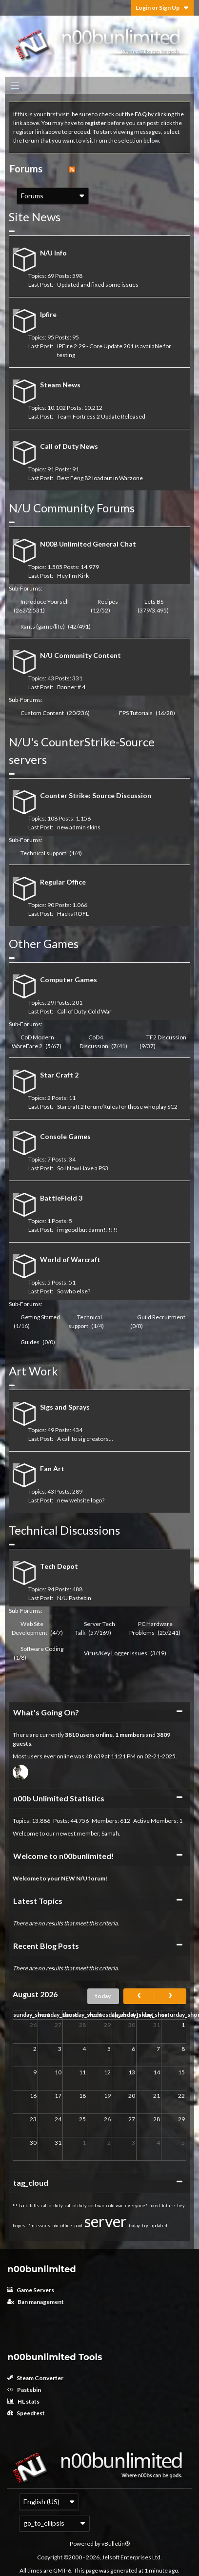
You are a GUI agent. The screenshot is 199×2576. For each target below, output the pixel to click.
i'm (30, 2225)
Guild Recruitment (161, 1317)
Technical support (43, 853)
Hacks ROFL (73, 913)
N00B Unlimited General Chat (88, 544)
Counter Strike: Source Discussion (95, 795)
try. (145, 2225)
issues (43, 2225)
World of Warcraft (70, 1259)
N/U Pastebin (74, 1598)
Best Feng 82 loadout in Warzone (100, 478)
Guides (30, 1342)
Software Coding (41, 1648)
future (168, 2205)
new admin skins (78, 827)
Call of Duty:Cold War (84, 1011)
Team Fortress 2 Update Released (101, 416)
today (103, 1996)
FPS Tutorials (136, 713)
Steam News (60, 384)
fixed (154, 2205)
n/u (55, 2225)
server (105, 2221)
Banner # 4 (71, 687)
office (66, 2225)
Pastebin (24, 2389)
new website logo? (80, 1500)
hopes (19, 2225)
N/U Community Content (80, 655)
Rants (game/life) (42, 626)
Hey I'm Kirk (73, 575)
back (23, 2205)
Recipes (108, 601)
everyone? (136, 2205)
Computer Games (68, 979)
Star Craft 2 (59, 1075)
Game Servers (30, 2290)
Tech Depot (59, 1566)
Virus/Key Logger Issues (115, 1653)
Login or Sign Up (162, 7)
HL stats (23, 2401)
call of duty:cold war (84, 2205)
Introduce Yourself (44, 601)
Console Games (65, 1136)
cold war (114, 2205)
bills (34, 2205)
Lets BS (153, 601)
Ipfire (48, 314)
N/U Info (53, 253)
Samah (110, 1833)
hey (181, 2205)
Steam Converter (35, 2378)
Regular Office (63, 882)
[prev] (139, 1996)
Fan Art (52, 1468)
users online (96, 1734)
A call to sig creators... (85, 1438)
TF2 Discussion (166, 1037)
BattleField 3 (61, 1198)
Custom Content (42, 713)
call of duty (52, 2205)
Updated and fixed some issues (98, 284)
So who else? (73, 1291)
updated (159, 2225)
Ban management (35, 2301)
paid (78, 2225)
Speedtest (26, 2413)
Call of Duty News (69, 446)
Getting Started (40, 1317)
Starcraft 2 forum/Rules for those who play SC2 (117, 1106)
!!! (15, 2205)
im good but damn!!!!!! (87, 1229)
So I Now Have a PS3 (82, 1168)
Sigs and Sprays (65, 1407)
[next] (170, 1996)
